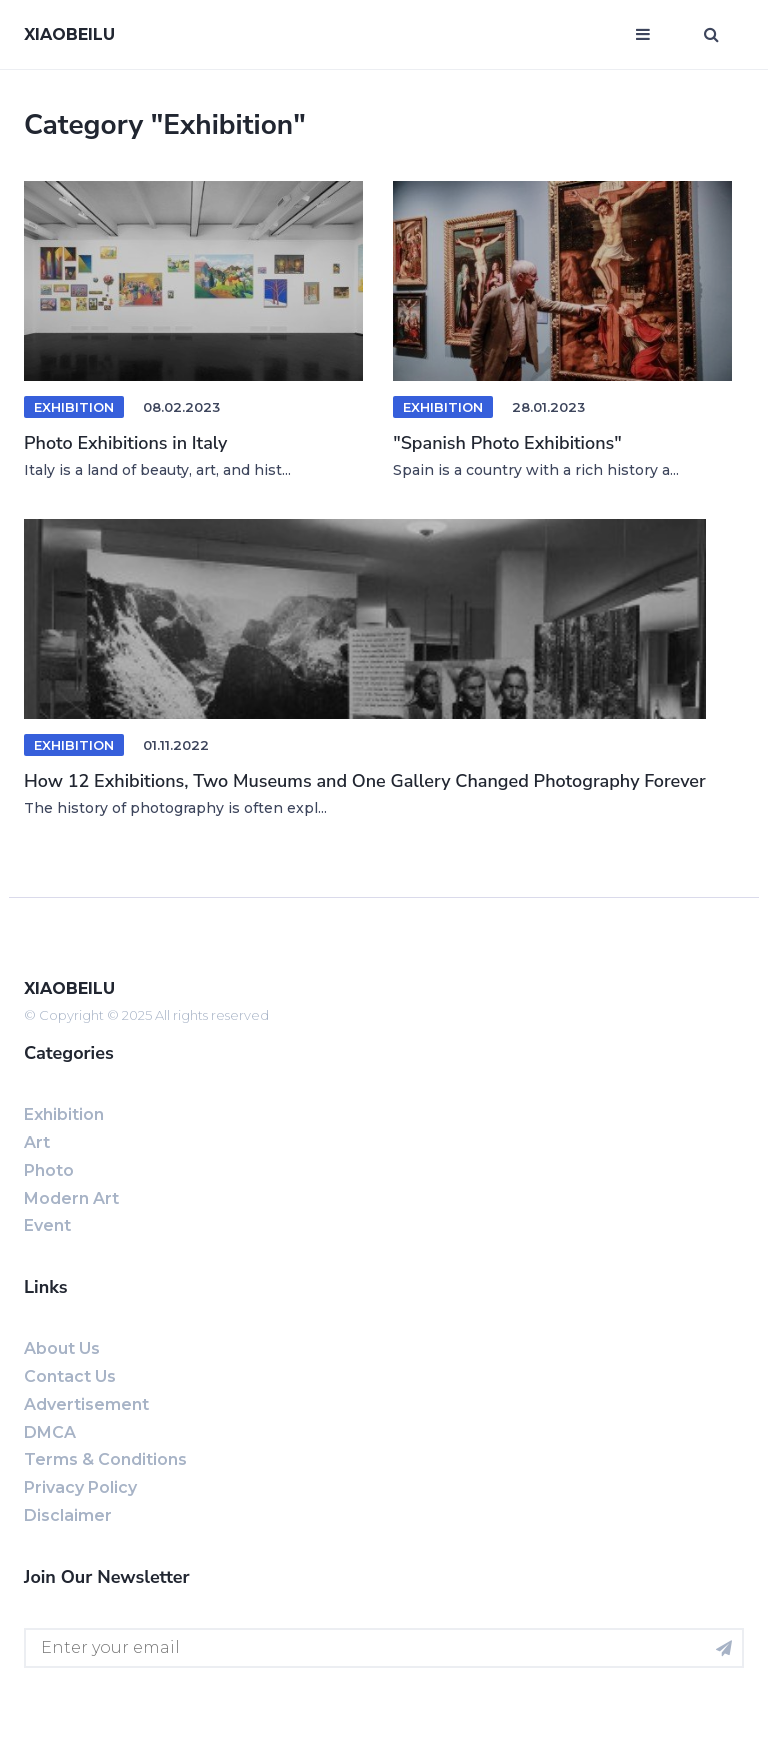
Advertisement (86, 1404)
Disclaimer (68, 1515)
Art (37, 1142)
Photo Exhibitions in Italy (125, 443)
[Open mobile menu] (643, 35)
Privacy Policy (80, 1487)
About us (62, 1348)
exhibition (74, 745)
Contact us (70, 1376)
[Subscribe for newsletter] (724, 1648)
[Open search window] (711, 35)
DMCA (50, 1432)
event (47, 1225)
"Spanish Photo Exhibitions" (507, 443)
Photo (49, 1170)
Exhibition (74, 407)
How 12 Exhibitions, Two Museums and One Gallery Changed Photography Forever (365, 781)
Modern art (71, 1198)
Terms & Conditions (105, 1459)
